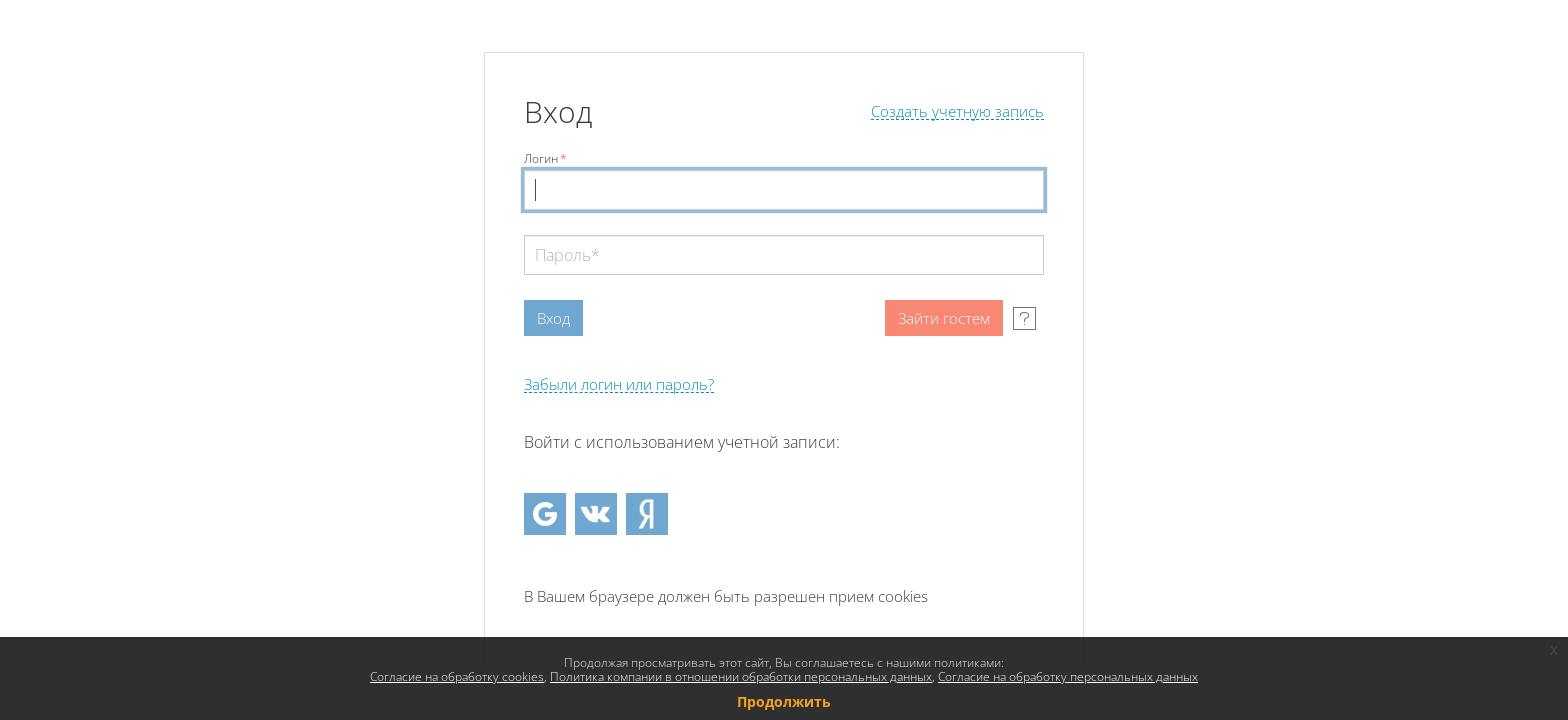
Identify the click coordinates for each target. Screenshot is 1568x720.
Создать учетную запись (957, 111)
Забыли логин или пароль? (619, 384)
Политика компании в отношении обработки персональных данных (741, 676)
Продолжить (784, 701)
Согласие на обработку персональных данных (1068, 676)
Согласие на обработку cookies (457, 676)
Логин (545, 158)
